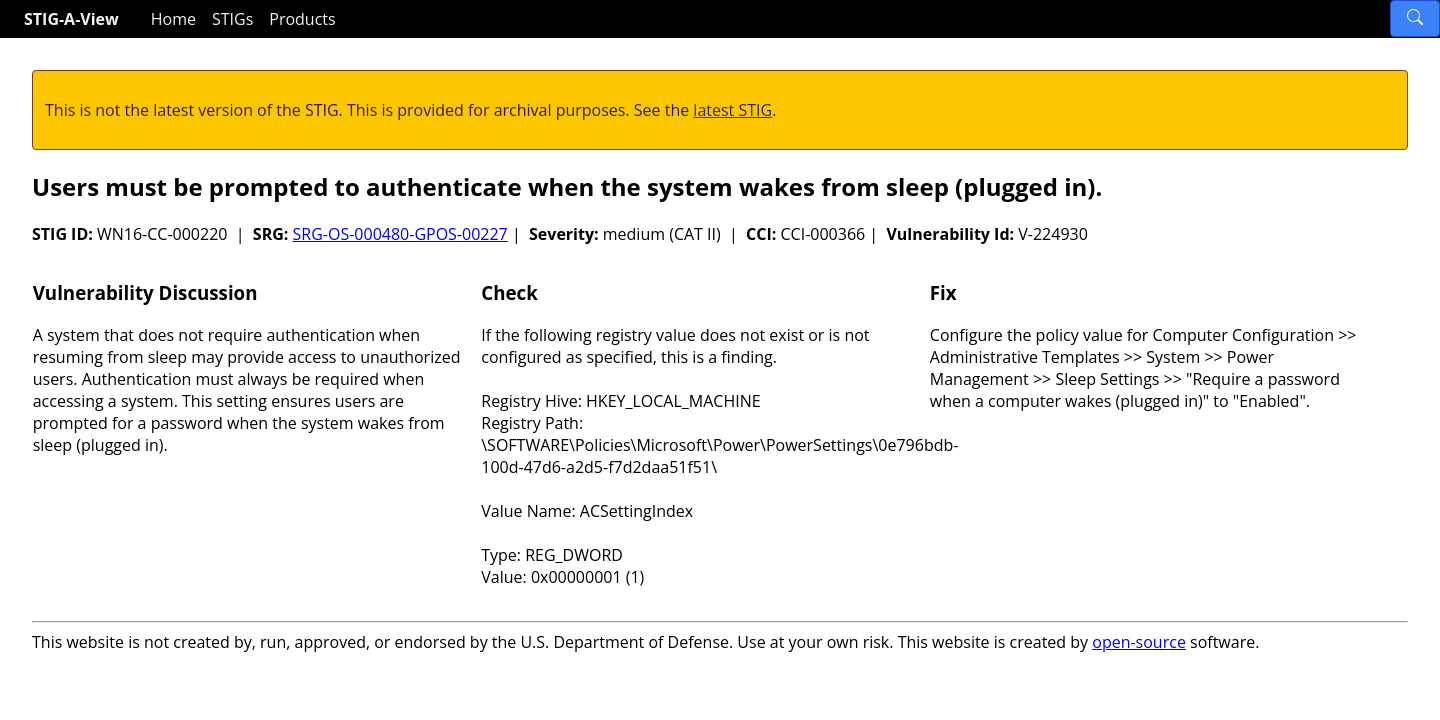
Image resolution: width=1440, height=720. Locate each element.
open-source (1139, 642)
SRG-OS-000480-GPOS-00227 (400, 234)
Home (173, 19)
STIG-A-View (71, 19)
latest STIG (732, 110)
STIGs (232, 19)
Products (302, 19)
